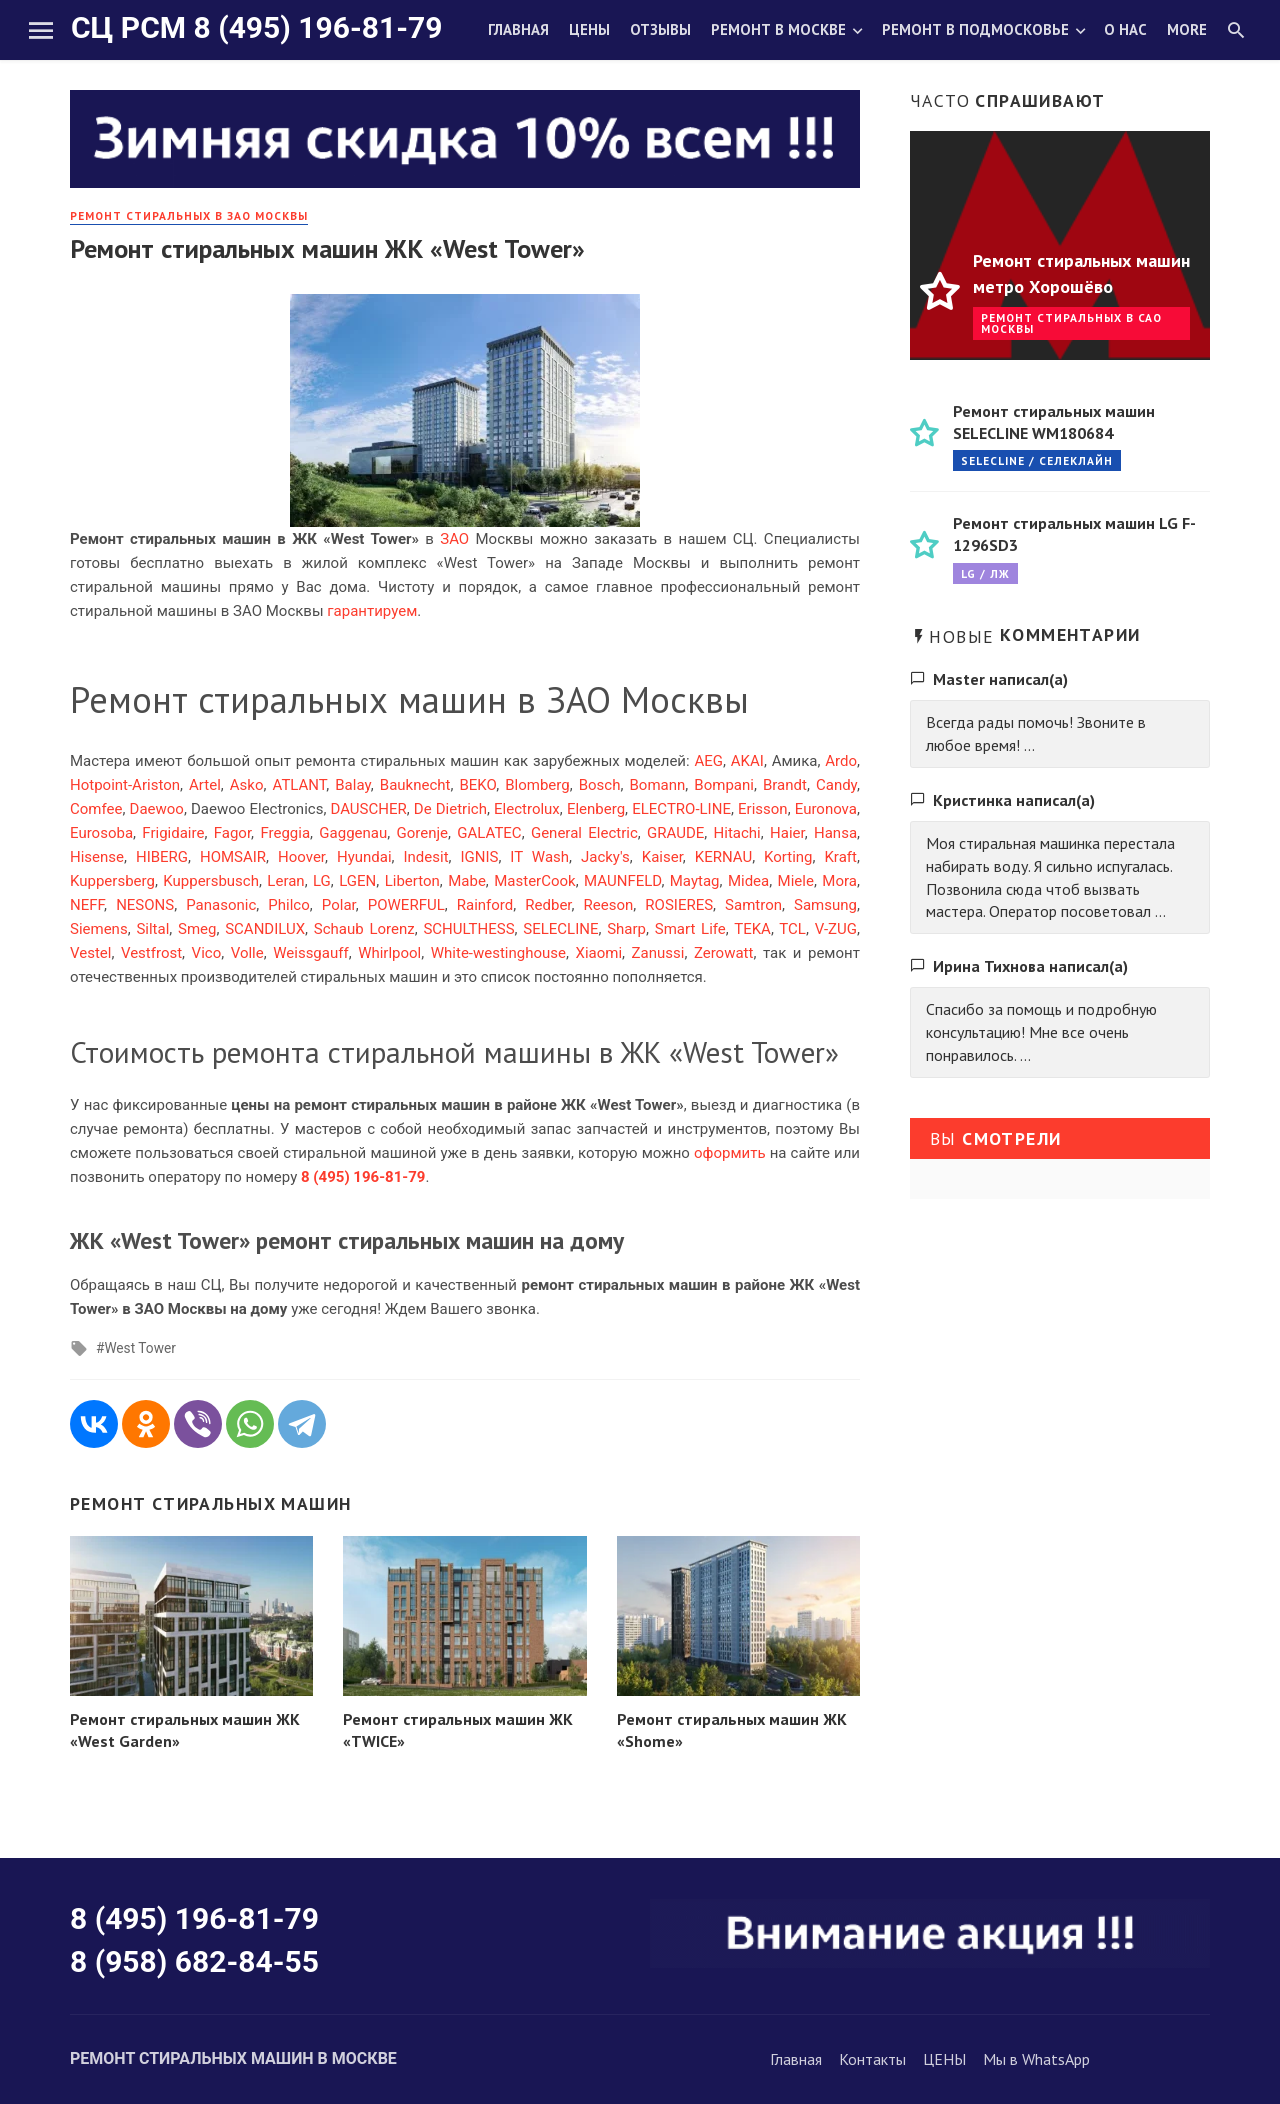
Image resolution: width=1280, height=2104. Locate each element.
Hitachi (737, 833)
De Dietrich (450, 809)
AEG (708, 761)
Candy (836, 785)
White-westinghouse (498, 953)
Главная (518, 29)
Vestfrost (151, 953)
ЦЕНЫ (944, 2059)
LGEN (357, 881)
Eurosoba (101, 833)
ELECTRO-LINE (681, 809)
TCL (792, 929)
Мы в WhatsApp (1036, 2059)
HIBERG (162, 857)
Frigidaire (173, 833)
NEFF (87, 905)
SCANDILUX (265, 929)
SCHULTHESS (468, 929)
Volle (247, 953)
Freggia (285, 833)
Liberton (412, 881)
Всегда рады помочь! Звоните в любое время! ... (1036, 733)
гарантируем (372, 611)
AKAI (747, 761)
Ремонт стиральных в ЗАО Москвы (189, 215)
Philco (288, 905)
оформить (730, 1153)
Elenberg (596, 809)
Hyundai (364, 857)
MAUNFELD (622, 881)
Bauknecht (415, 785)
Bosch (600, 785)
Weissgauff (310, 953)
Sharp (626, 929)
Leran (285, 881)
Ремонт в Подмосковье (975, 29)
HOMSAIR (233, 857)
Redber (548, 905)
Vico (207, 953)
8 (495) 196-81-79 (194, 1918)
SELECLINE (560, 929)
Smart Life (690, 929)
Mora (839, 881)
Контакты (872, 2059)
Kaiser (662, 857)
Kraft (840, 857)
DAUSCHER (368, 809)
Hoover (301, 857)
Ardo (841, 761)
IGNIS (479, 857)
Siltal (152, 929)
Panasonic (221, 905)
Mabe (467, 881)
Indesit (425, 857)
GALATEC (489, 833)
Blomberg (537, 785)
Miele (796, 881)
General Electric (584, 833)
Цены (589, 29)
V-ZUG (836, 929)
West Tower (139, 1348)
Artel (205, 785)
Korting (788, 857)
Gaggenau (353, 833)
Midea (748, 881)
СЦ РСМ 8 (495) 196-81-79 (256, 27)
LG (322, 881)
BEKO (478, 785)
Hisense (97, 857)
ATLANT (300, 785)
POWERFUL (406, 905)
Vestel (90, 953)
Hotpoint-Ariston (125, 785)
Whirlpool (389, 953)
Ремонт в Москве (778, 29)
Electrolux (527, 809)
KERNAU (723, 857)
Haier (787, 833)
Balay (353, 785)
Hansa (835, 833)
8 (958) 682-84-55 (194, 1961)
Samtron (753, 905)
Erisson (763, 809)
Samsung (825, 905)
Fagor (232, 833)
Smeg (197, 929)
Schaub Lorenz (364, 929)
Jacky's (605, 857)
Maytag (695, 881)
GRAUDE (675, 833)
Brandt (785, 785)
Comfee (96, 809)
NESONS (145, 905)
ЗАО (454, 539)
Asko (247, 785)
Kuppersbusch (211, 881)
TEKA (752, 929)
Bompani (724, 785)
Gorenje (423, 833)
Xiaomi (598, 953)
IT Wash (539, 857)
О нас (1125, 29)
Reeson (609, 905)
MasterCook (534, 881)
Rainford (485, 905)
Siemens (99, 929)
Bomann (658, 785)
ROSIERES (679, 905)
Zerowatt (724, 953)
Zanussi (658, 953)
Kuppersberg (112, 881)
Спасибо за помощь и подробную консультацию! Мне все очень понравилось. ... (1041, 1032)
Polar (339, 905)
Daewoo (157, 809)
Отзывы (660, 29)
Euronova (826, 809)
